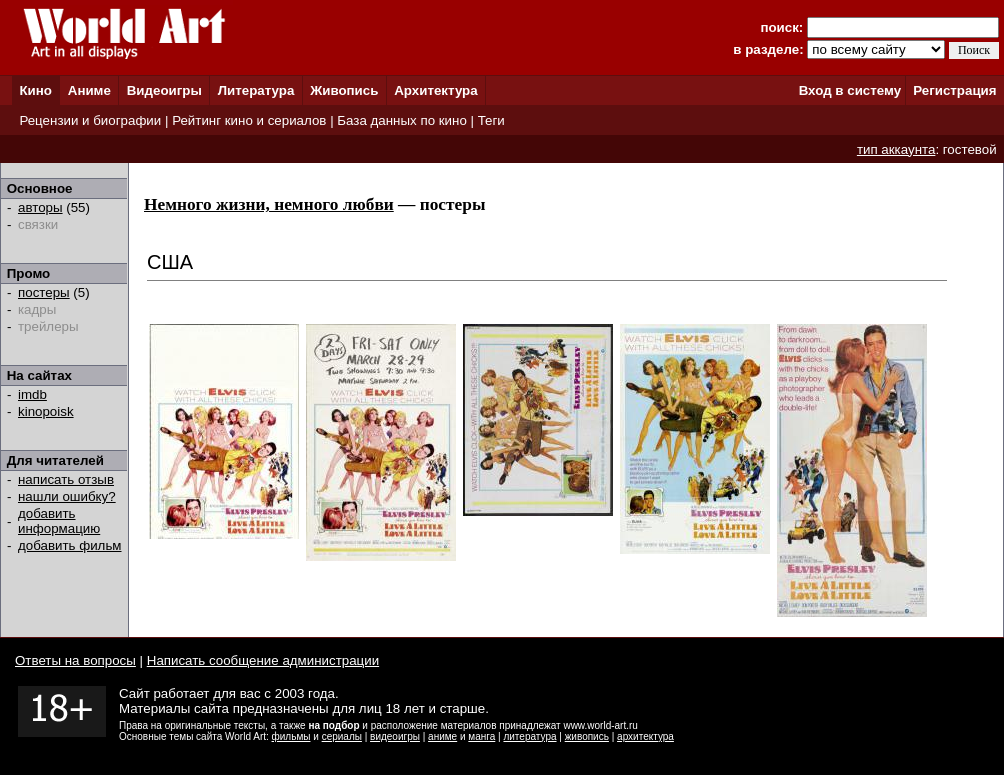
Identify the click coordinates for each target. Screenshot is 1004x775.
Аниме (89, 90)
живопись (587, 736)
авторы (40, 207)
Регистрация (954, 90)
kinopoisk (46, 411)
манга (481, 736)
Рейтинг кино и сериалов (249, 120)
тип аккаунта (896, 149)
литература (529, 736)
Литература (256, 90)
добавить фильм (70, 545)
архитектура (645, 736)
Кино (35, 90)
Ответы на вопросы (75, 660)
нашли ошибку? (67, 496)
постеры (44, 292)
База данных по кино (401, 120)
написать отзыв (66, 479)
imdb (32, 394)
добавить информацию (59, 521)
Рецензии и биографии (90, 120)
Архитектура (435, 90)
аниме (442, 736)
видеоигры (395, 736)
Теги (491, 120)
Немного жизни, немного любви (269, 204)
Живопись (344, 90)
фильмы (291, 736)
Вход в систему (850, 90)
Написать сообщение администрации (263, 660)
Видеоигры (164, 90)
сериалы (342, 736)
